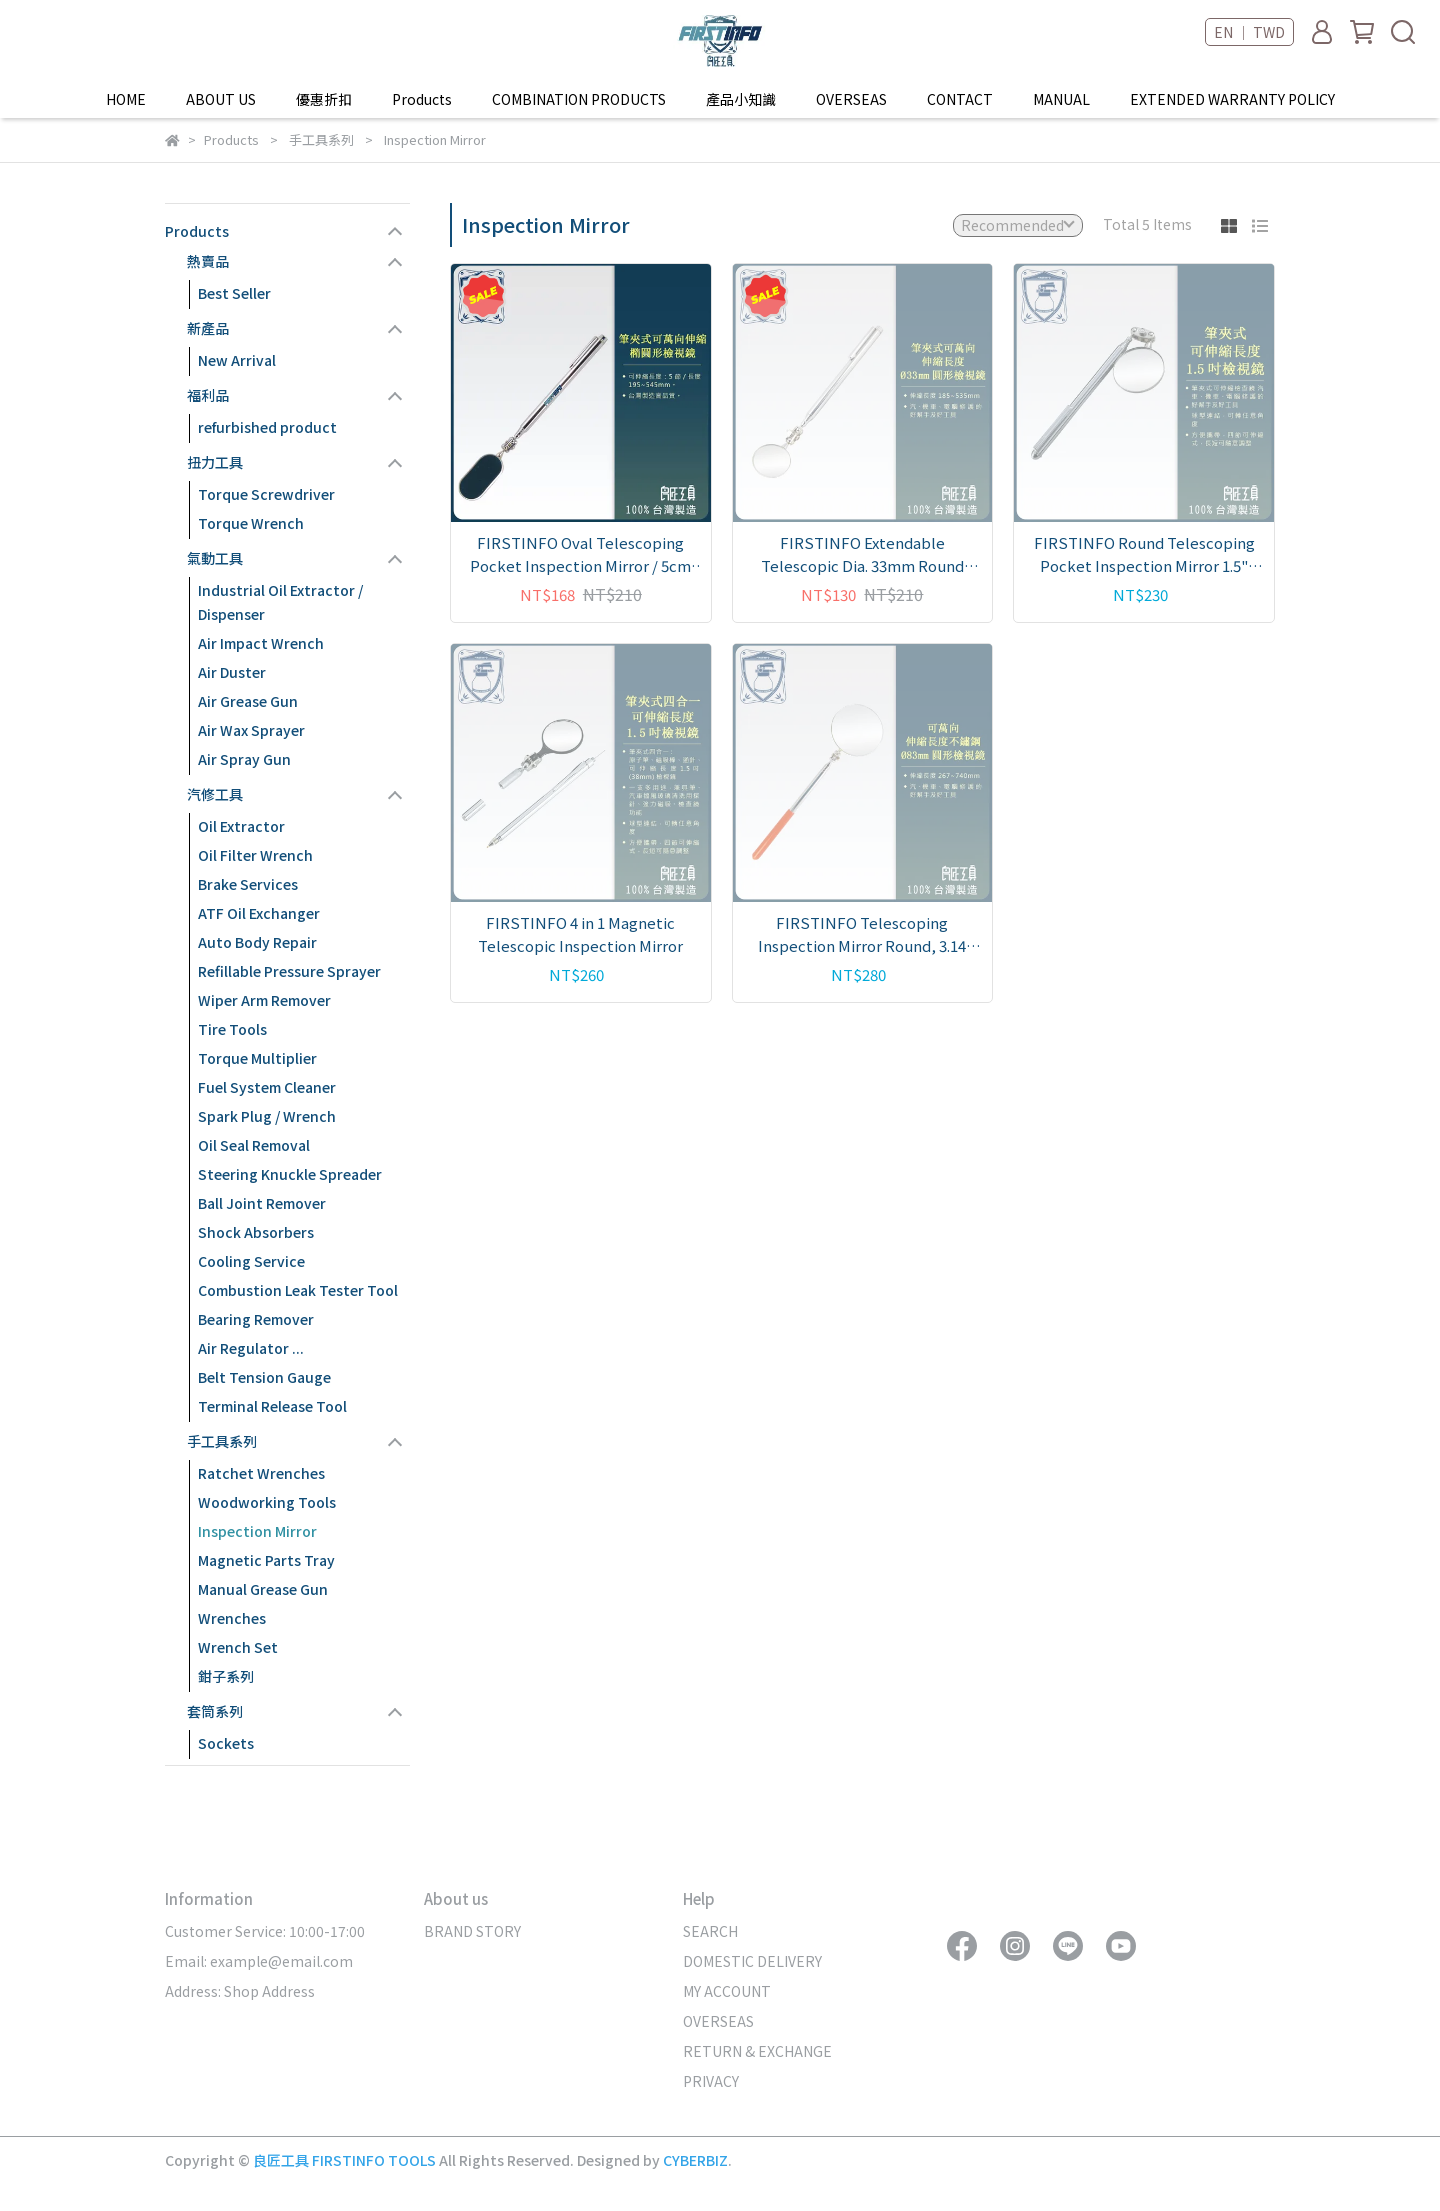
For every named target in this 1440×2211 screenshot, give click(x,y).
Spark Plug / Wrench (267, 1116)
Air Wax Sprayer (251, 730)
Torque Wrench (251, 523)
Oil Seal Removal (254, 1145)
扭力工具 (215, 462)
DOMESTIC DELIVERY (752, 1961)
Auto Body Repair (257, 942)
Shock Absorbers (256, 1232)
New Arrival (237, 360)
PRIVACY (711, 2081)
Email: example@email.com (259, 1961)
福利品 (208, 395)
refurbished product (267, 427)
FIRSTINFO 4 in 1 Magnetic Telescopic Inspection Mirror (580, 934)
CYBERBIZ (695, 2160)
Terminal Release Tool (272, 1406)
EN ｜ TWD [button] (1249, 32)
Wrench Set (238, 1647)
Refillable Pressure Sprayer (289, 971)
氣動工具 (215, 558)
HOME (126, 99)
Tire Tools (232, 1029)
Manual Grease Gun (263, 1589)
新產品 (208, 328)
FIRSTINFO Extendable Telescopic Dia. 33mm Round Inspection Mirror (862, 554)
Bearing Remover (256, 1319)
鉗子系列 (226, 1676)
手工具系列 (222, 1441)
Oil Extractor (241, 826)
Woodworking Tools (267, 1502)
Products (197, 231)
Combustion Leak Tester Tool (298, 1290)
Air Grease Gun (248, 701)
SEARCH (710, 1931)
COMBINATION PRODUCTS (579, 99)
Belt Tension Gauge (264, 1377)
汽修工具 (215, 794)
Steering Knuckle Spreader (290, 1174)
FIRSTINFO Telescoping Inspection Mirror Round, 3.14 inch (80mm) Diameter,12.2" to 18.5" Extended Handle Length (862, 934)
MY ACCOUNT (727, 1991)
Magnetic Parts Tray (266, 1560)
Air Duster (232, 672)
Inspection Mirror (257, 1531)
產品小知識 (741, 99)
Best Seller (234, 293)
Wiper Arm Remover (264, 1000)
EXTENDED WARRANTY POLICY (1232, 99)
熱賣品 (208, 261)
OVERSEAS (851, 99)
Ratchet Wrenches (261, 1473)
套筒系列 (215, 1711)
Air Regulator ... (251, 1348)
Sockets (226, 1743)
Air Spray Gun (244, 759)
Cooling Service (251, 1261)
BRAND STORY (472, 1931)
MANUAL (1061, 99)
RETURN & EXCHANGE (757, 2051)
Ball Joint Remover (262, 1203)
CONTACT (960, 99)
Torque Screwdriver (266, 494)
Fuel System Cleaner (267, 1087)
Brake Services (248, 884)
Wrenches (232, 1618)
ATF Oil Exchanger (259, 913)
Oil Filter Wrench (255, 855)
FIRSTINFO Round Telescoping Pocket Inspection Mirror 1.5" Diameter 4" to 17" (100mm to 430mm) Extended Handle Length (1144, 554)
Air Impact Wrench (261, 643)
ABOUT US (221, 99)
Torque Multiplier (257, 1058)
